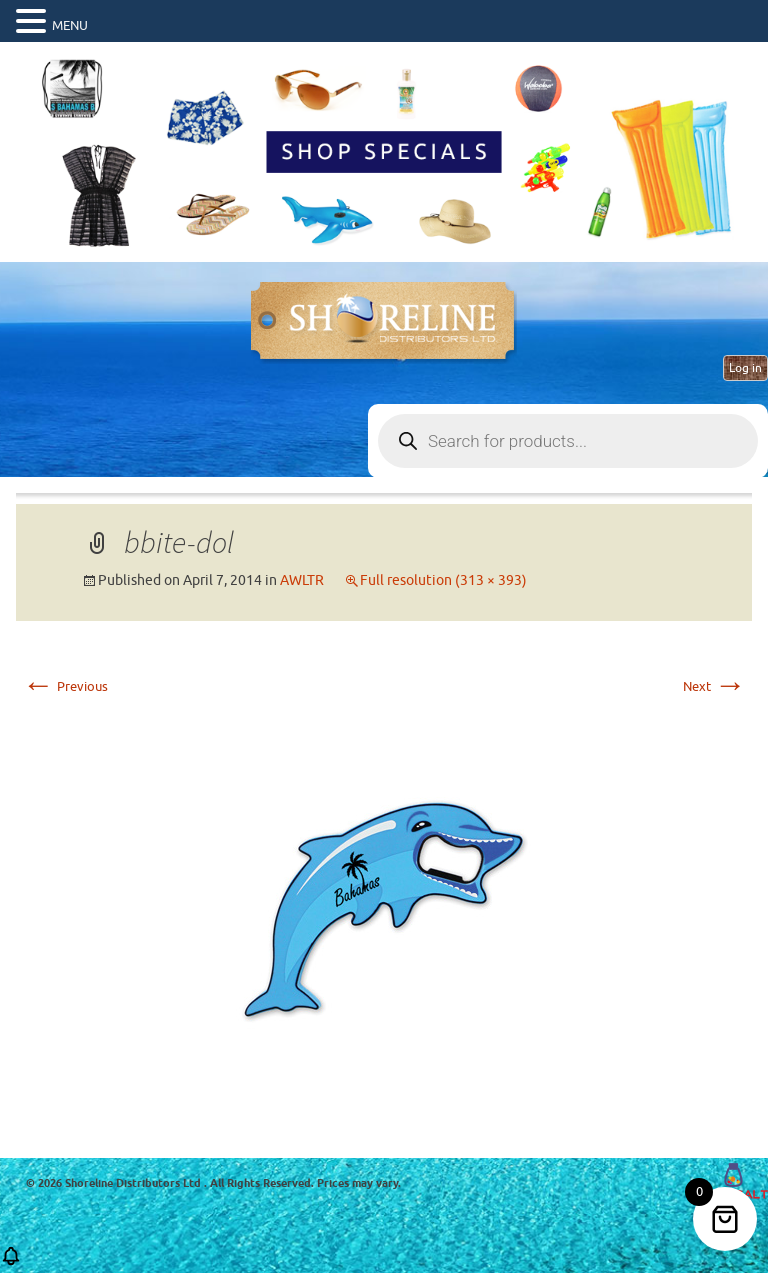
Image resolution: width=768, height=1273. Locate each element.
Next (714, 686)
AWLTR (302, 580)
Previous (65, 686)
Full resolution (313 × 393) (443, 580)
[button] (11, 1262)
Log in (745, 368)
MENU (70, 25)
